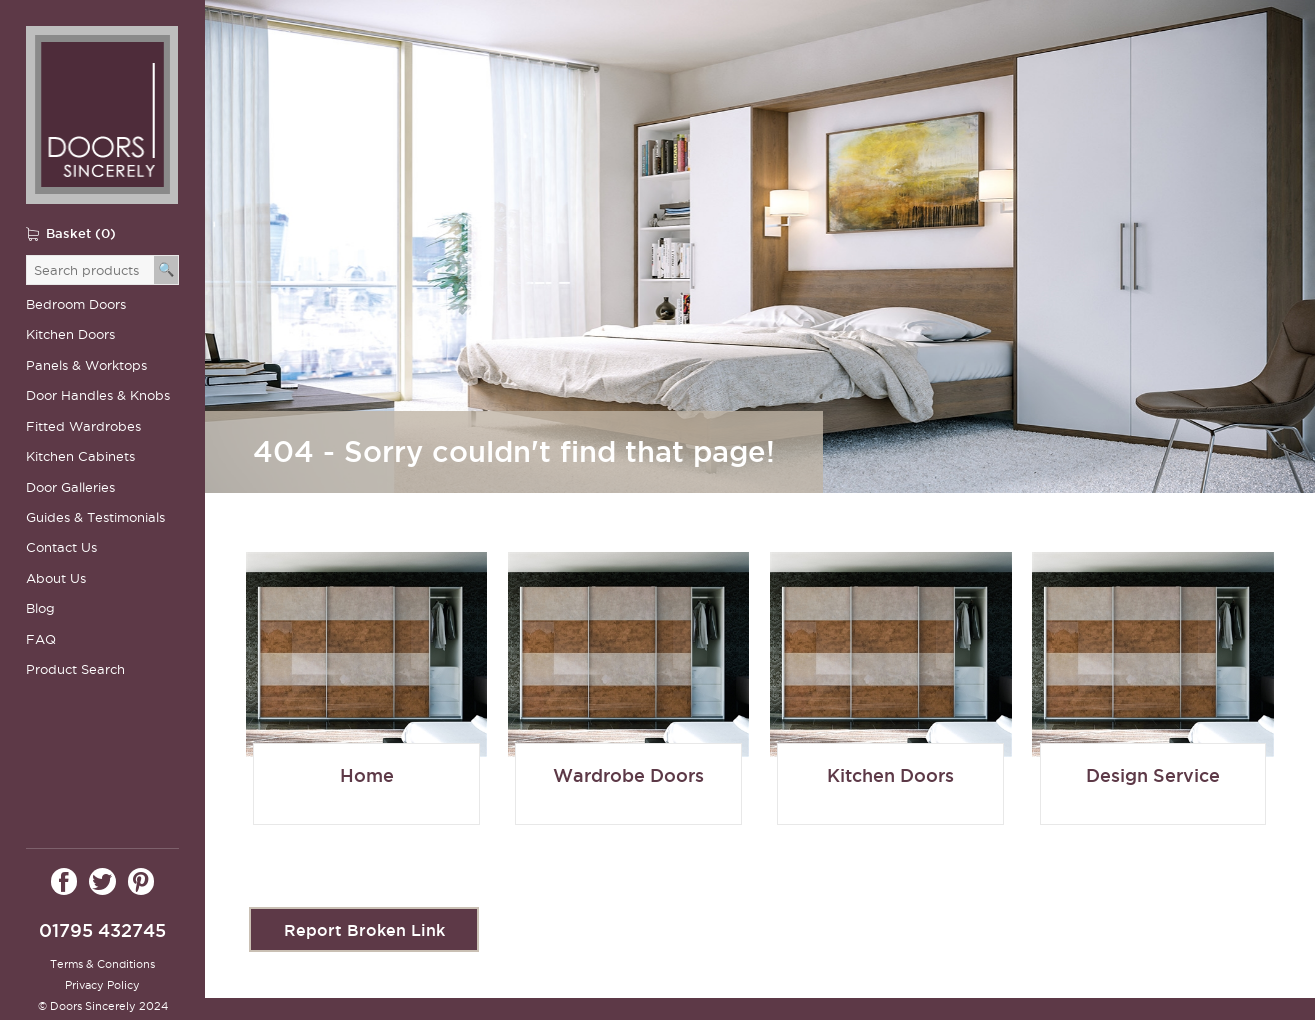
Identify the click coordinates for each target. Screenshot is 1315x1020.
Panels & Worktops (86, 365)
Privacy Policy (102, 985)
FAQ (41, 639)
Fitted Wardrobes (83, 426)
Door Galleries (70, 487)
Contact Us (61, 547)
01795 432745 (102, 930)
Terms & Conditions (102, 964)
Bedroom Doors (76, 304)
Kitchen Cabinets (80, 456)
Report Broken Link (364, 912)
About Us (56, 578)
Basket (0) (81, 233)
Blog (40, 608)
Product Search (75, 669)
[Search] (166, 270)
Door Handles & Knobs (98, 395)
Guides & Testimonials (95, 517)
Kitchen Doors (70, 334)
